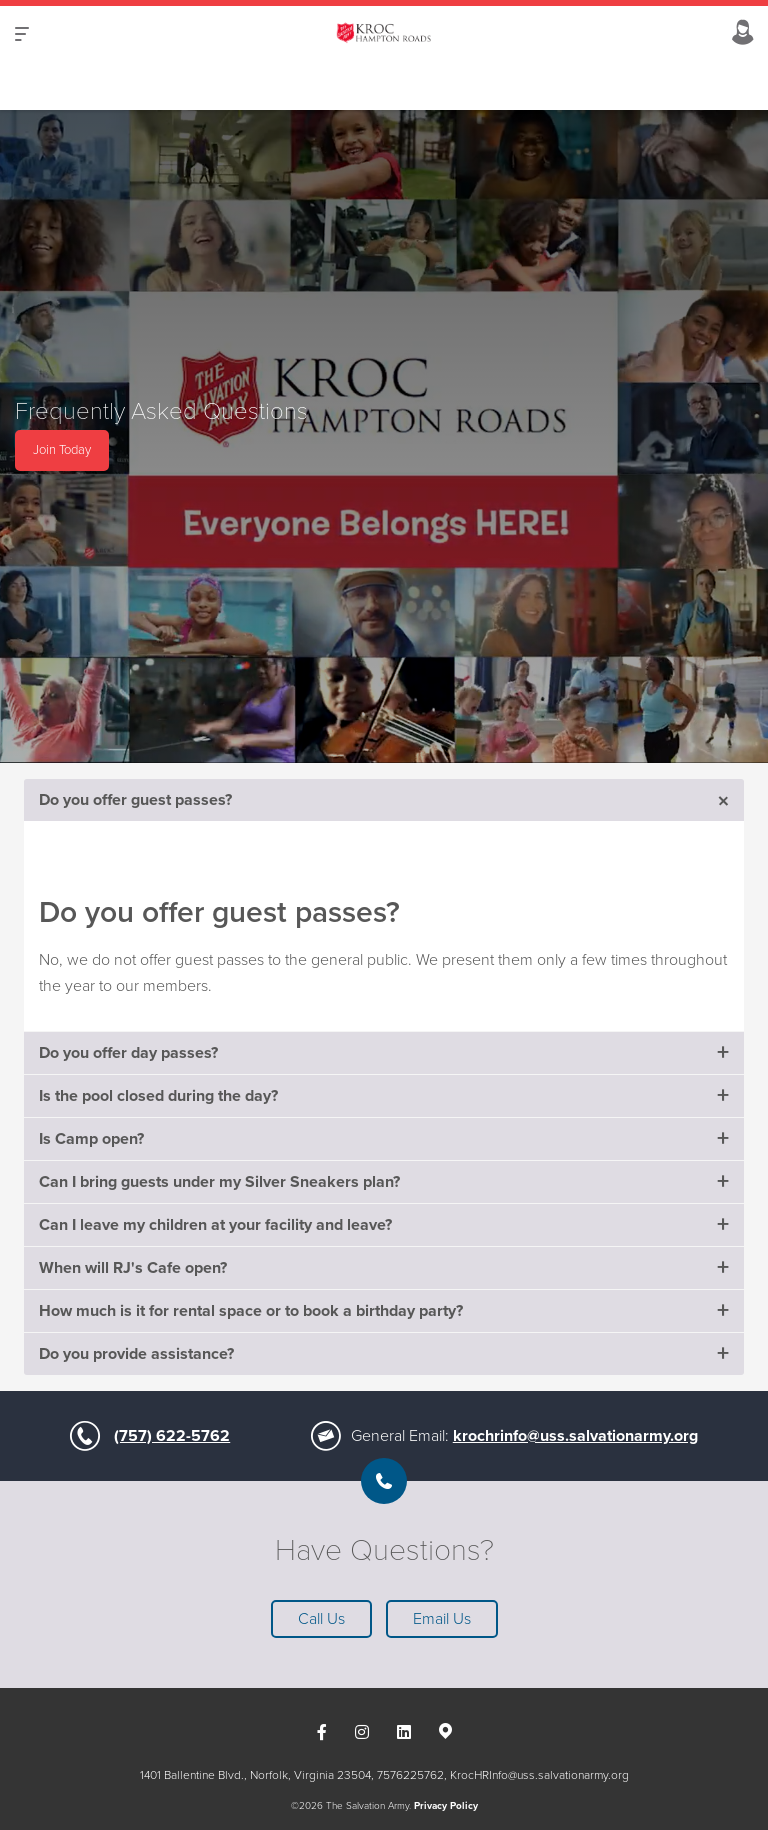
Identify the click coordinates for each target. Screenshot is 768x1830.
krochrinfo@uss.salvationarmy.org (575, 1436)
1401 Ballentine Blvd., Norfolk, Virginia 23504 (255, 1775)
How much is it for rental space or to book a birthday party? (251, 1311)
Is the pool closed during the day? (158, 1096)
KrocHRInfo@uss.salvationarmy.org (539, 1775)
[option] (384, 436)
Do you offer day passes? (128, 1053)
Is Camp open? (91, 1139)
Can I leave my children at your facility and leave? (215, 1225)
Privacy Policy (446, 1806)
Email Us (442, 1619)
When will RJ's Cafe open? (133, 1268)
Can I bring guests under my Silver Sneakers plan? (219, 1182)
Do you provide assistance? (136, 1354)
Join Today (62, 450)
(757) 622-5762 (172, 1436)
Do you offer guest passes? (135, 800)
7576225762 (410, 1775)
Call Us (321, 1619)
